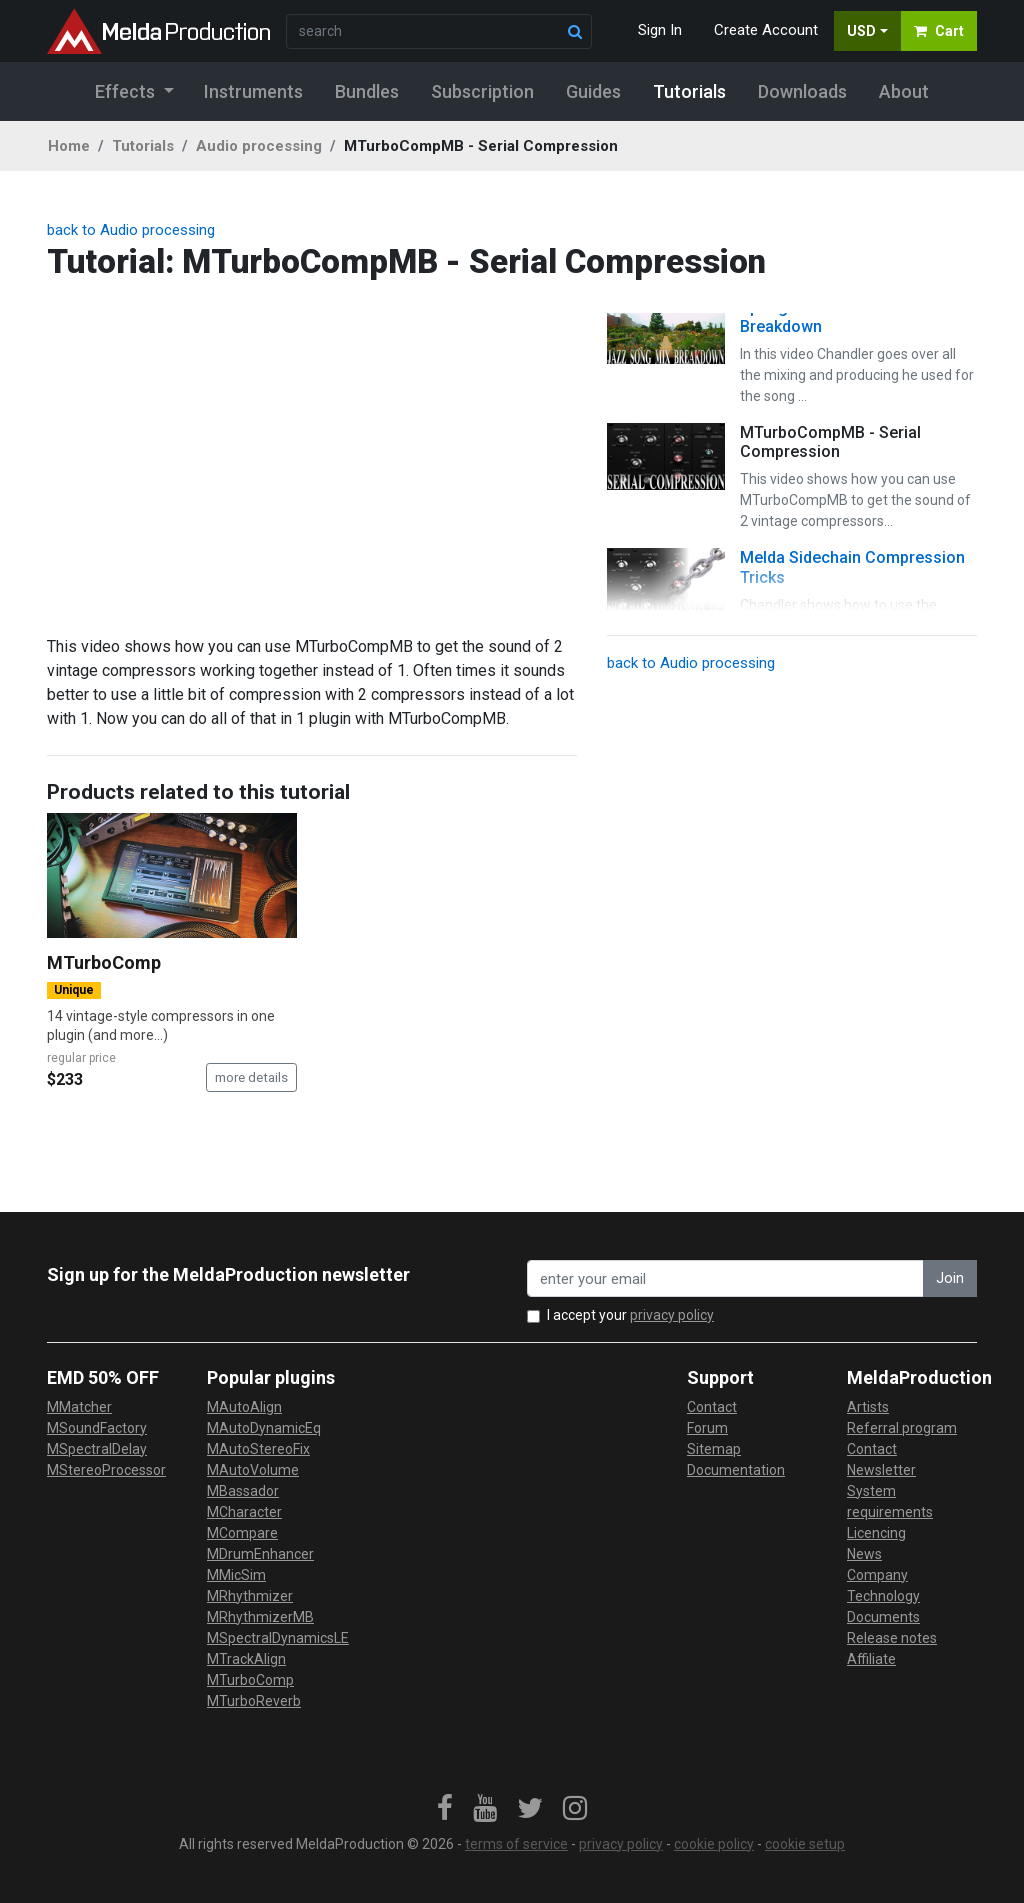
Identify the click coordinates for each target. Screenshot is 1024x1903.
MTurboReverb (254, 1701)
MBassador (243, 1491)
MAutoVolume (253, 1470)
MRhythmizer (250, 1596)
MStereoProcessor (106, 1470)
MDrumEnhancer (260, 1554)
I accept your (630, 1315)
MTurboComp (104, 962)
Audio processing (259, 146)
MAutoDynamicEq (264, 1428)
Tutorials (143, 146)
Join (950, 1278)
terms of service (516, 1844)
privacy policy (672, 1315)
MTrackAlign (246, 1659)
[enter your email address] (725, 1278)
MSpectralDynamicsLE (278, 1638)
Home (69, 146)
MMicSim (236, 1575)
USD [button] (861, 31)
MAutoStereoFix (258, 1449)
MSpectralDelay (97, 1449)
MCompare (242, 1533)
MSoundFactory (97, 1428)
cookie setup (805, 1844)
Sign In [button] (660, 30)
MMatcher (79, 1407)
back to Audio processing (131, 230)
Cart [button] (939, 31)
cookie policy (714, 1844)
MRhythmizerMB (260, 1617)
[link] (445, 1809)
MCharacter (244, 1512)
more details (251, 1077)
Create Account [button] (766, 30)
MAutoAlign (244, 1407)
